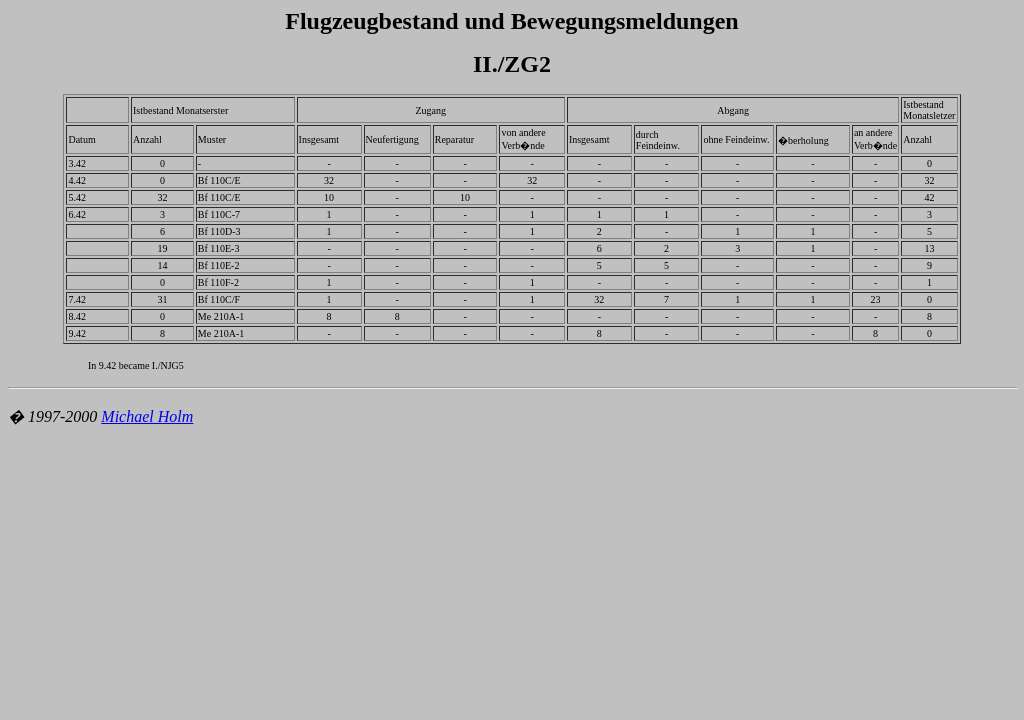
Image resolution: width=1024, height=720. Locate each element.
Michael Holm (147, 416)
